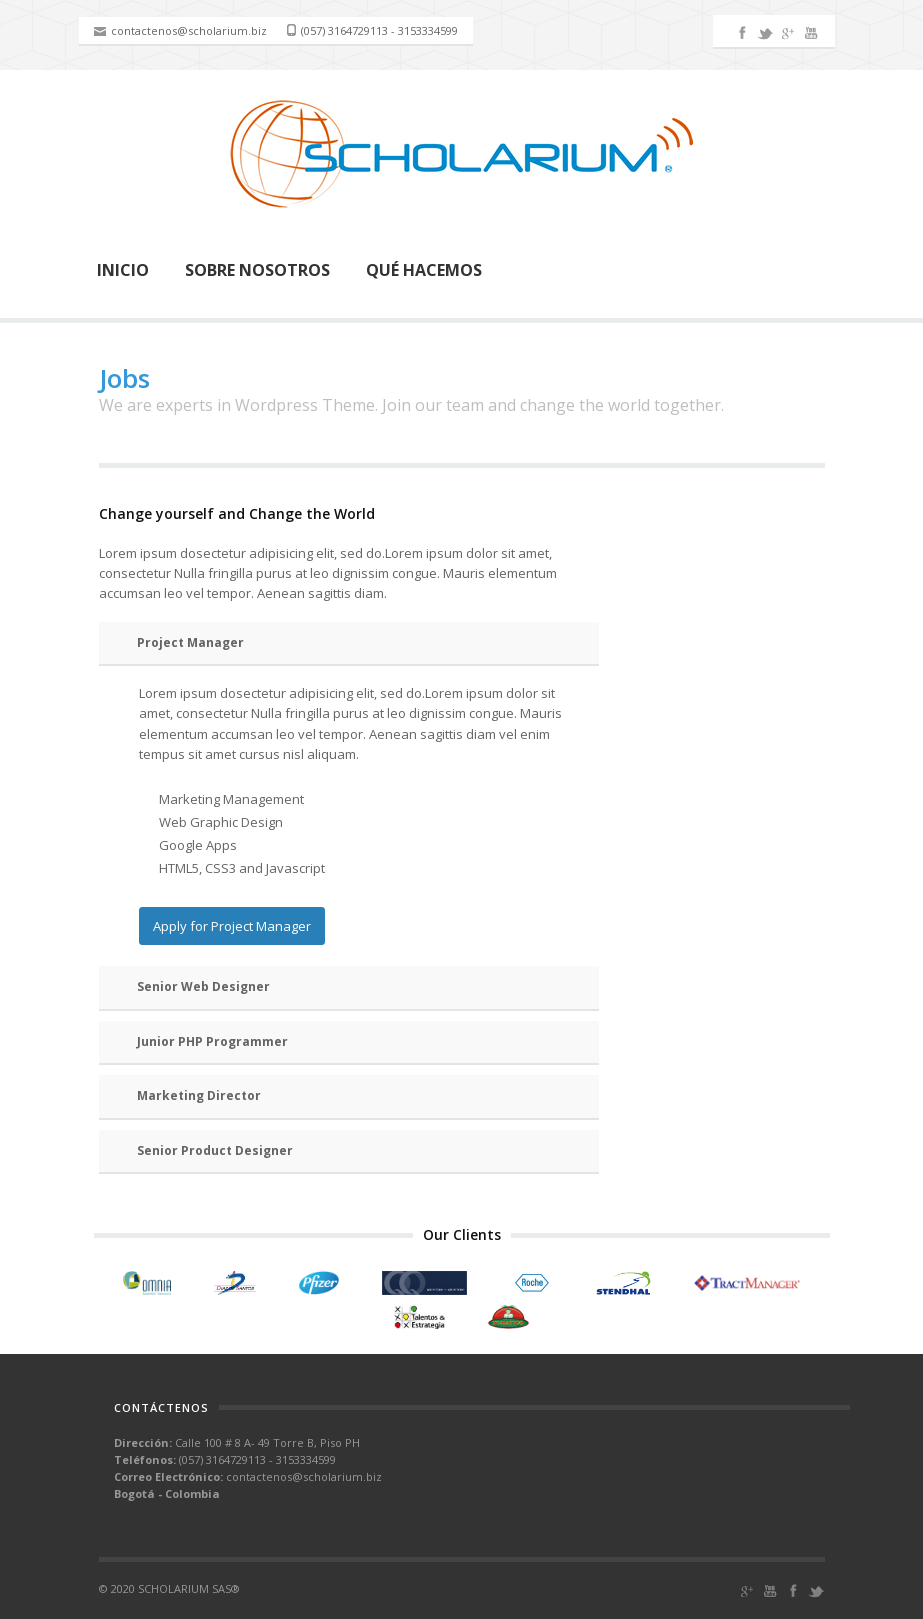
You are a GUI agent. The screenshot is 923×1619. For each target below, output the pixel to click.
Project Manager (190, 642)
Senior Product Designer (215, 1150)
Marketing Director (199, 1095)
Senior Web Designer (203, 986)
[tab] (349, 644)
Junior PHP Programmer (212, 1041)
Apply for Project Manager (232, 926)
